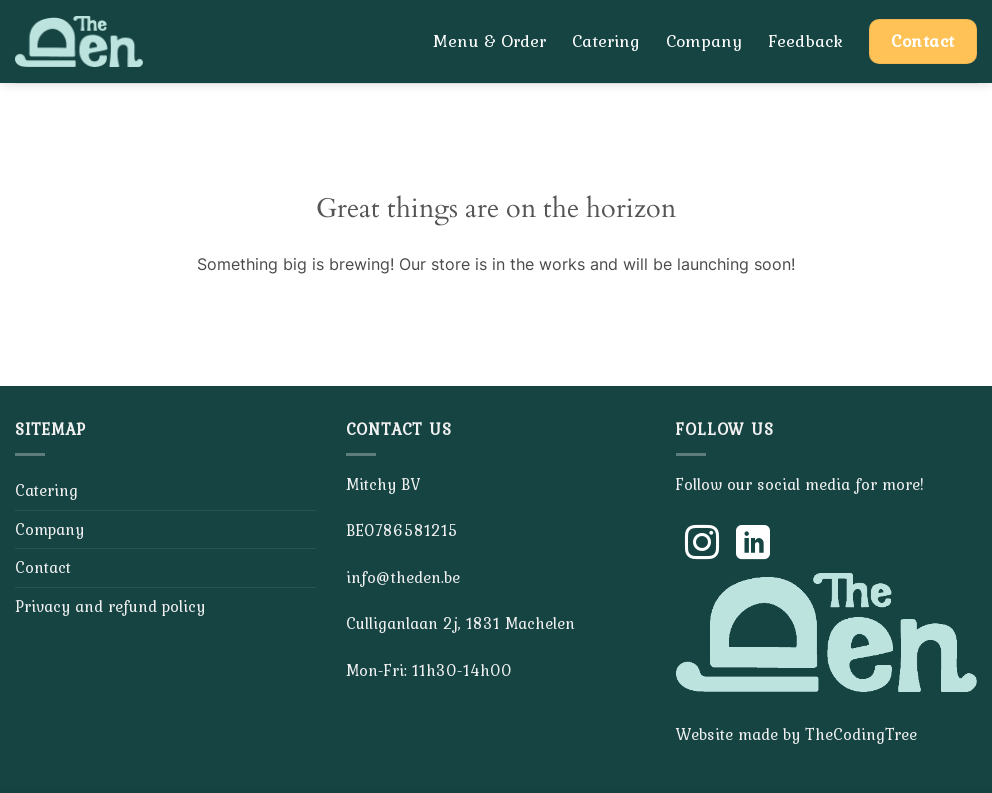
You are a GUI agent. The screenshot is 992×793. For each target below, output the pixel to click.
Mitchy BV (383, 484)
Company (704, 41)
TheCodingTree (861, 734)
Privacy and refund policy (110, 606)
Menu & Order (489, 41)
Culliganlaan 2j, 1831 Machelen (460, 623)
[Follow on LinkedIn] (753, 545)
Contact (43, 567)
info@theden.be (403, 577)
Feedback (805, 41)
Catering (606, 41)
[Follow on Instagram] (702, 545)
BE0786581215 (402, 530)
